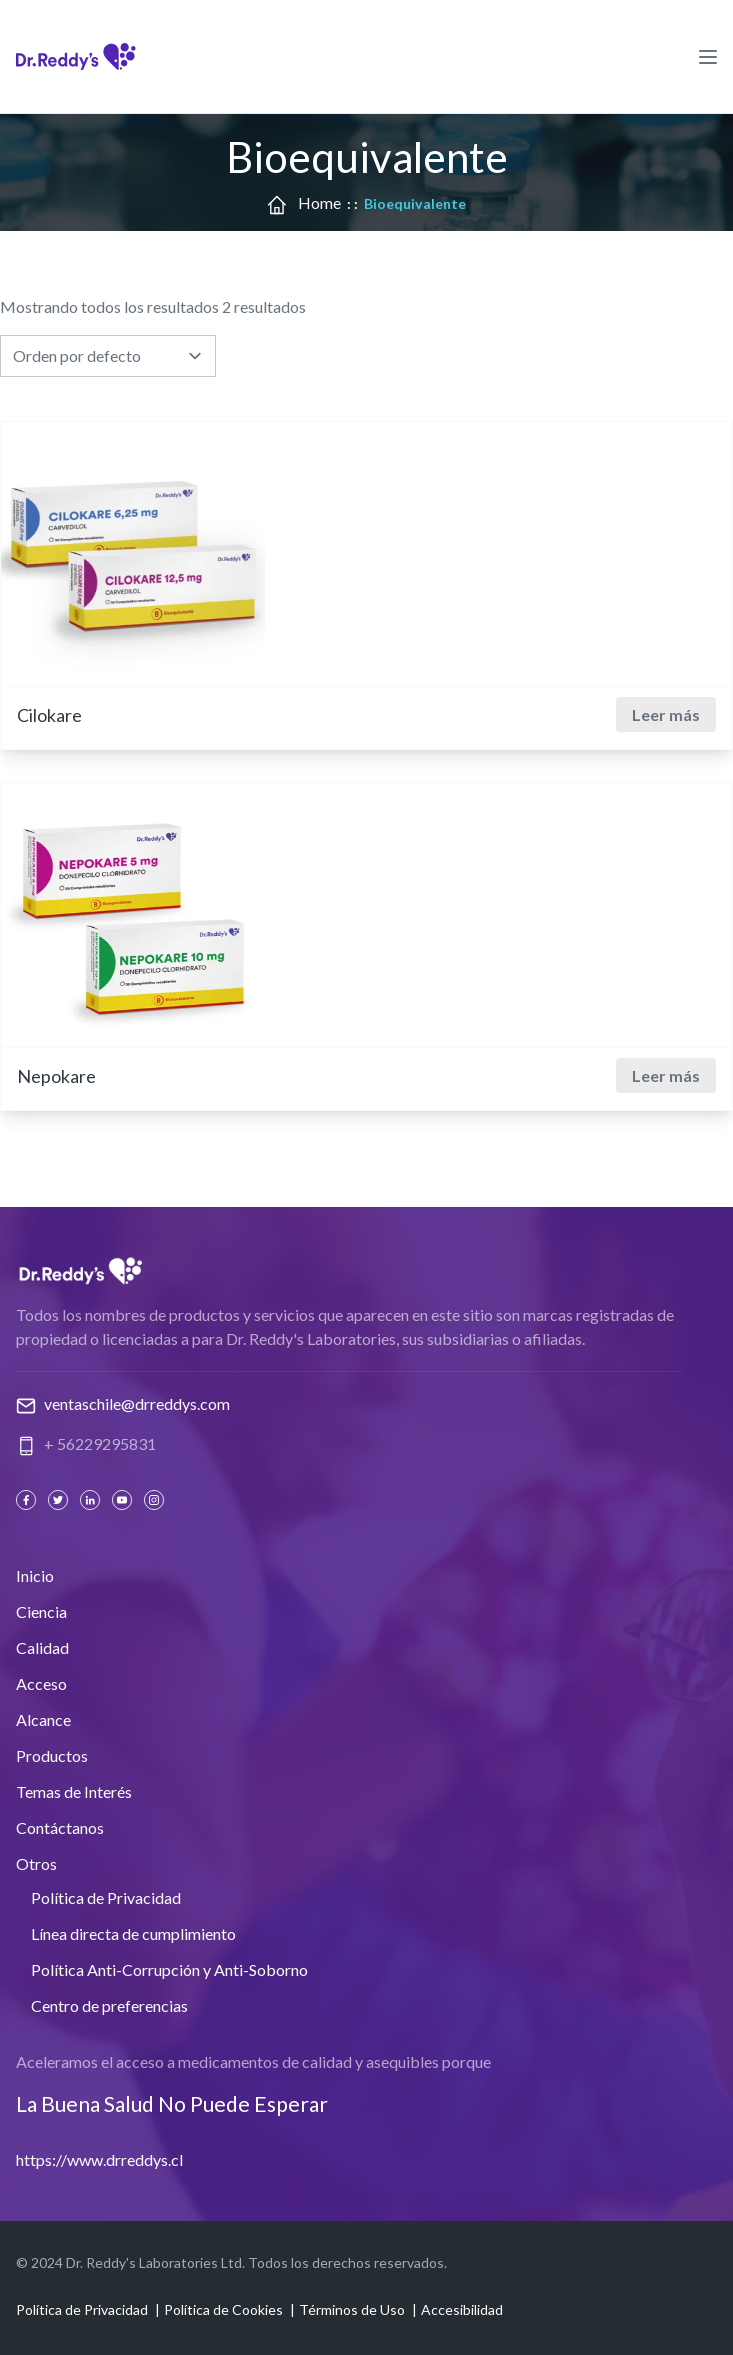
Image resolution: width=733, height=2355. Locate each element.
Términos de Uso (352, 2309)
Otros (36, 1863)
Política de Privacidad (106, 1897)
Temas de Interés (74, 1791)
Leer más (666, 714)
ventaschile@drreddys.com (137, 1403)
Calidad (42, 1647)
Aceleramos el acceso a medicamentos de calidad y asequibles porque (253, 2061)
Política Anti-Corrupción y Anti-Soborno (169, 1969)
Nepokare (56, 1076)
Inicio (35, 1575)
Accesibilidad (462, 2309)
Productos (52, 1755)
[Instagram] (156, 1500)
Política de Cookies (223, 2309)
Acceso (41, 1683)
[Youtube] (124, 1500)
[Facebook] (28, 1500)
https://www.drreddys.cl (99, 2159)
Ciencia (41, 1611)
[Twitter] (60, 1500)
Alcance (43, 1719)
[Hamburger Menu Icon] (708, 56)
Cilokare (49, 715)
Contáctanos (60, 1827)
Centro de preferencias (109, 2005)
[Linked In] (92, 1500)
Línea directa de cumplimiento (133, 1933)
